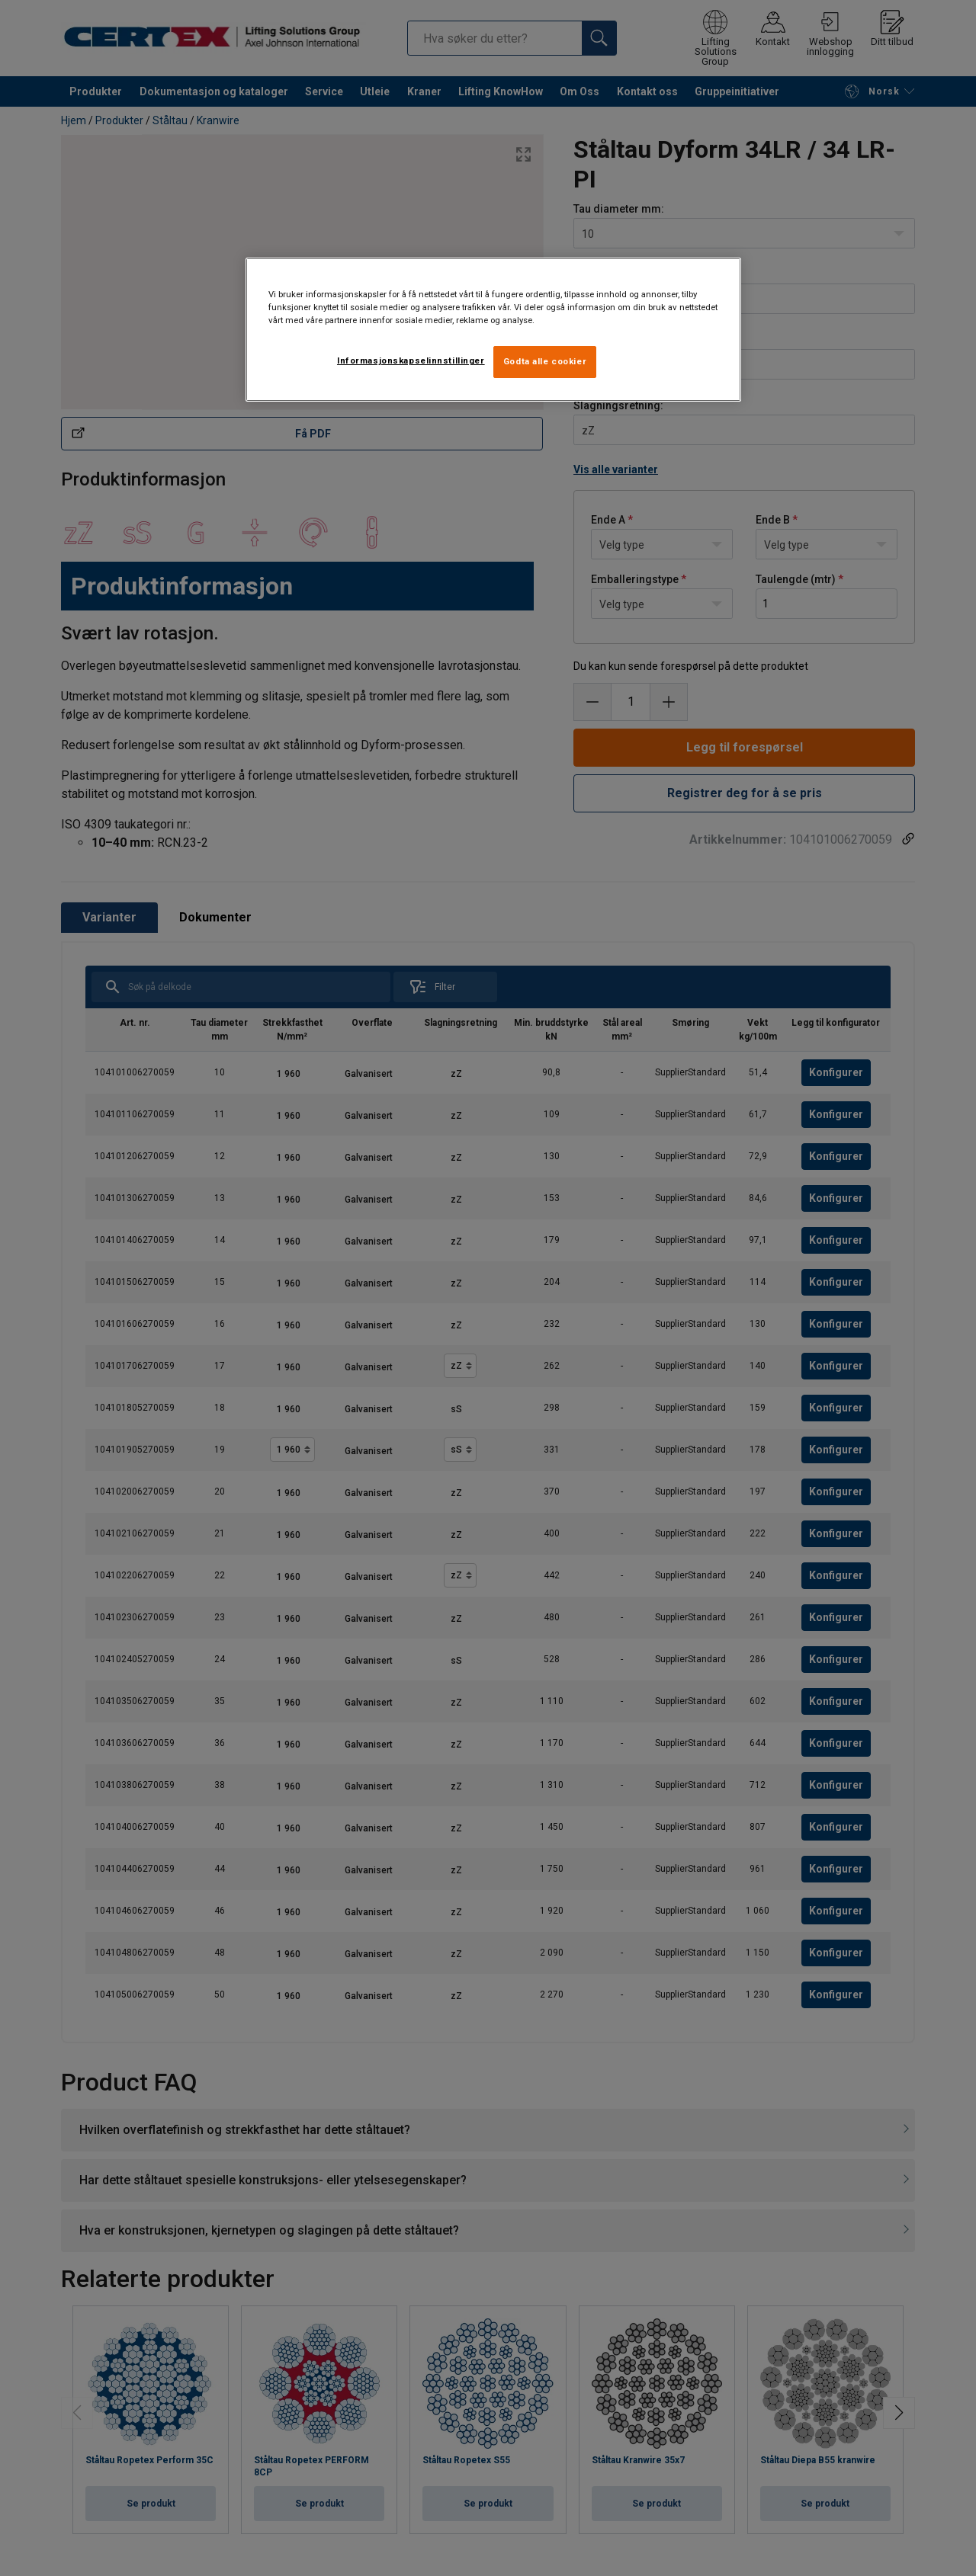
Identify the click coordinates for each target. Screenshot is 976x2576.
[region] (493, 330)
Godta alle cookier (544, 361)
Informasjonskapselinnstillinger (411, 360)
